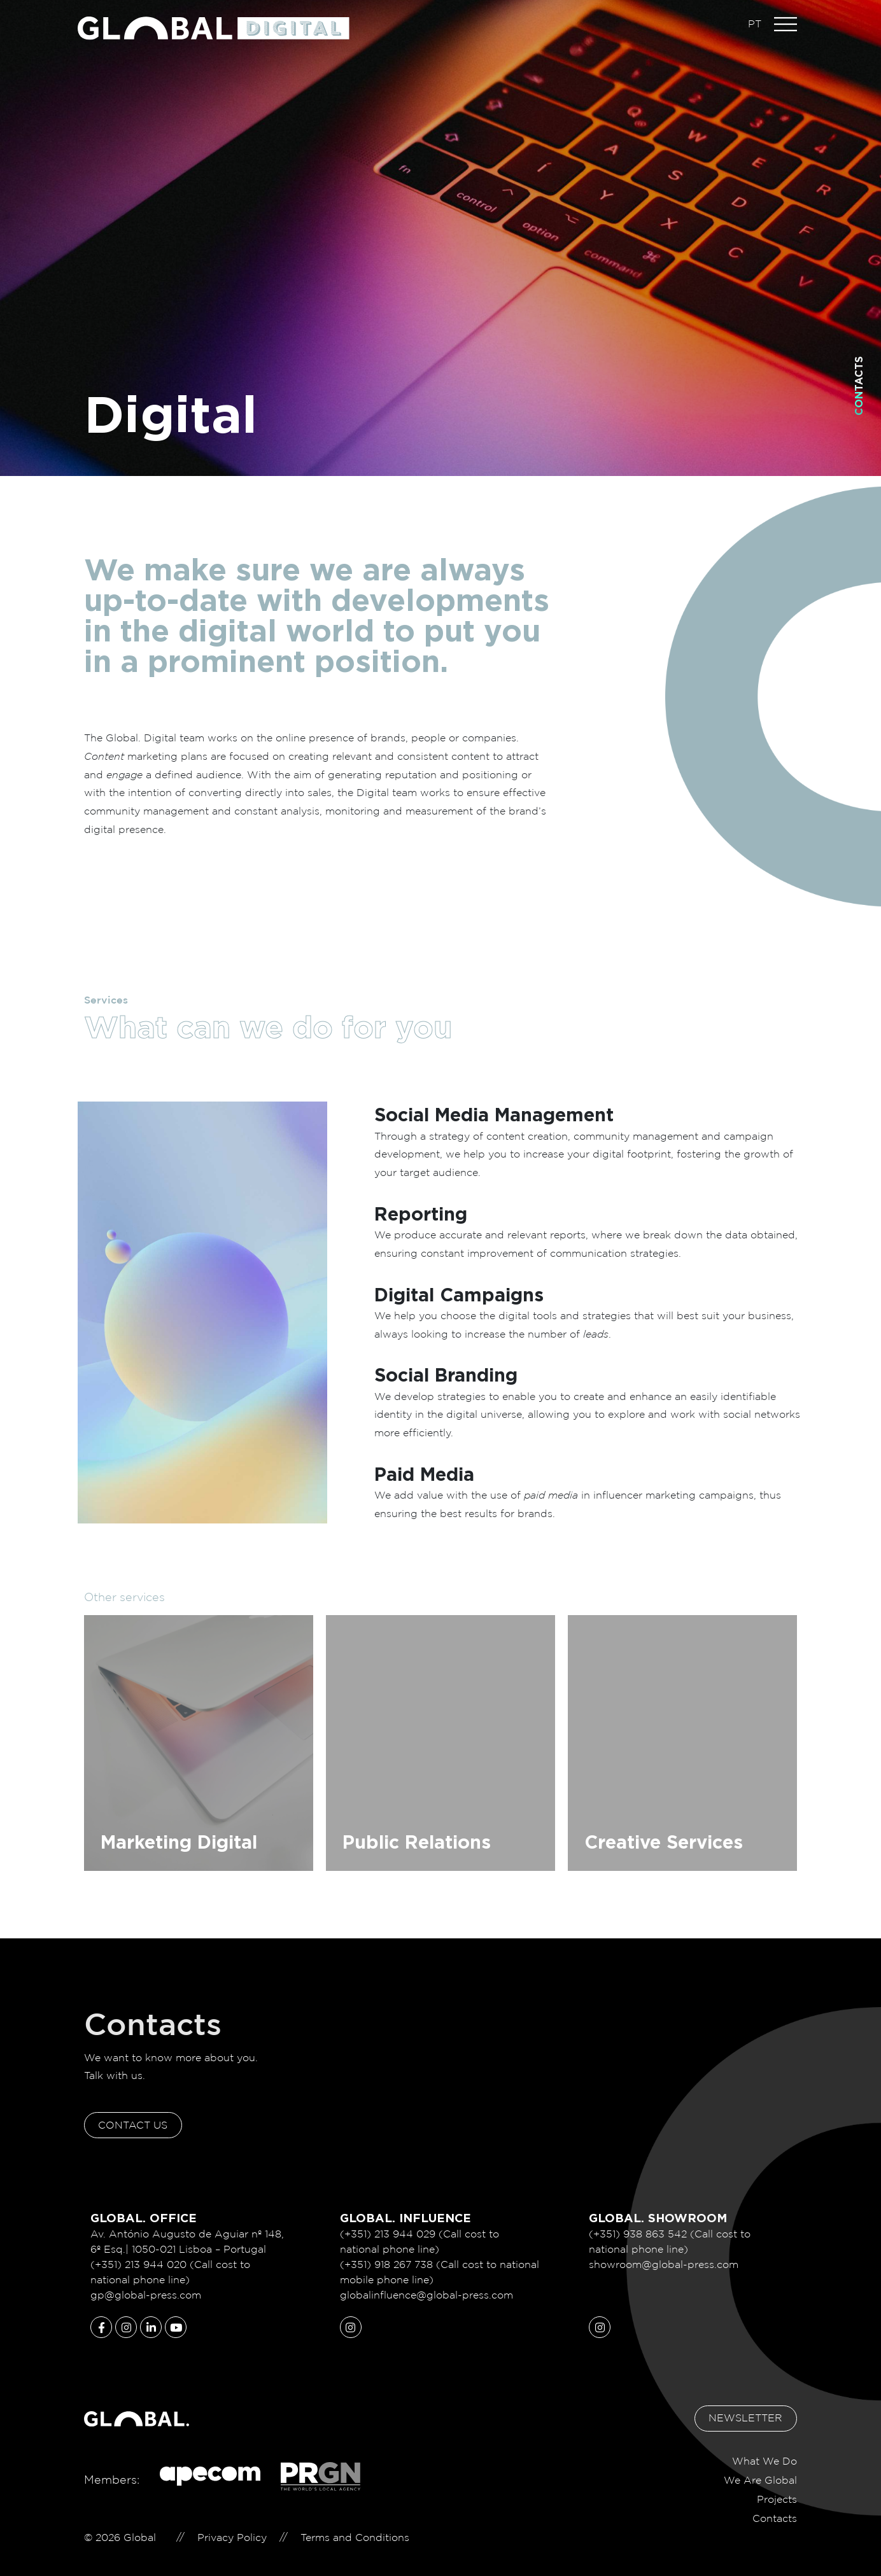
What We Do (764, 2452)
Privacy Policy (232, 2529)
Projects (777, 2491)
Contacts (858, 386)
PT (754, 23)
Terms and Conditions (354, 2529)
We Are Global (760, 2472)
